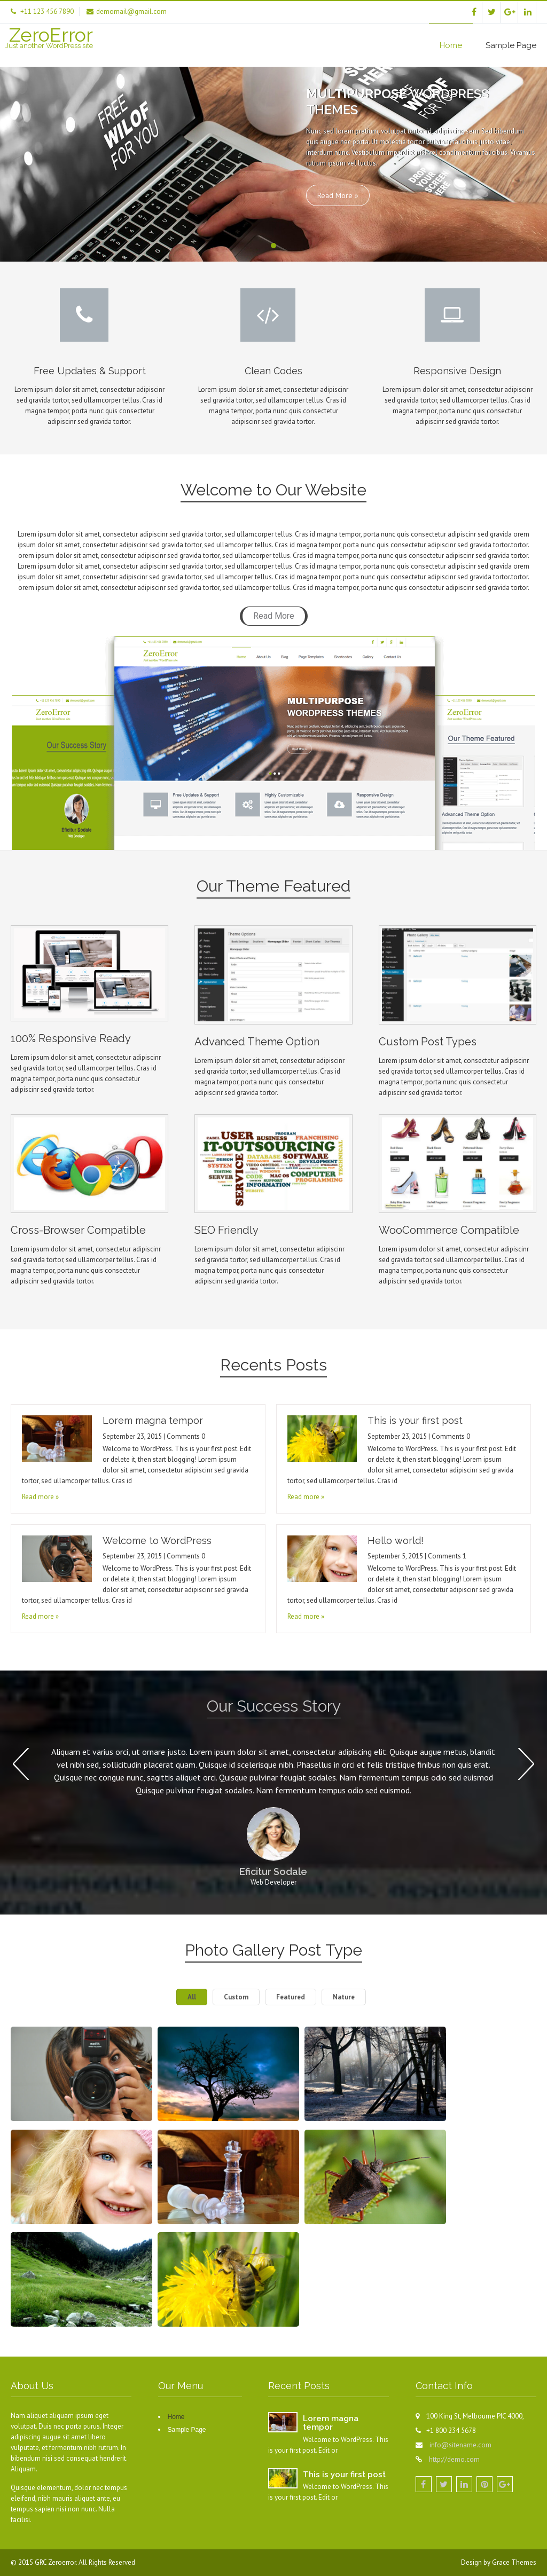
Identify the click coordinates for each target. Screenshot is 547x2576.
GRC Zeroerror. (57, 2562)
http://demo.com (454, 2459)
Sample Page (511, 45)
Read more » (40, 1496)
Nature (344, 1997)
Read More (273, 616)
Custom (236, 1997)
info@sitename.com (460, 2444)
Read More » (337, 195)
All (191, 1997)
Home (451, 45)
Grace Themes (514, 2562)
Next (526, 1764)
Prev (21, 1764)
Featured (290, 1997)
